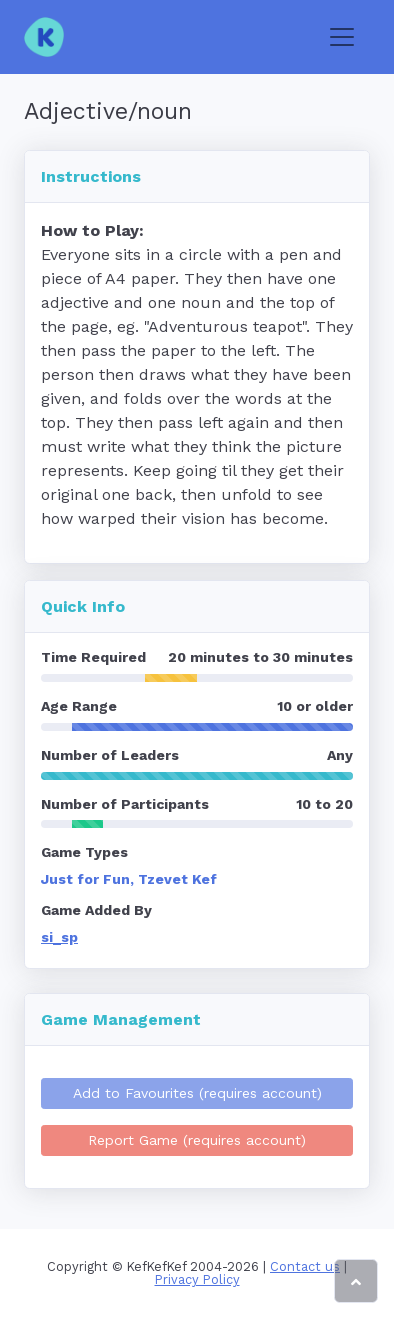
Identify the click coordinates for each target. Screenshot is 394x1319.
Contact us (305, 1266)
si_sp (59, 937)
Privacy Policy (197, 1279)
